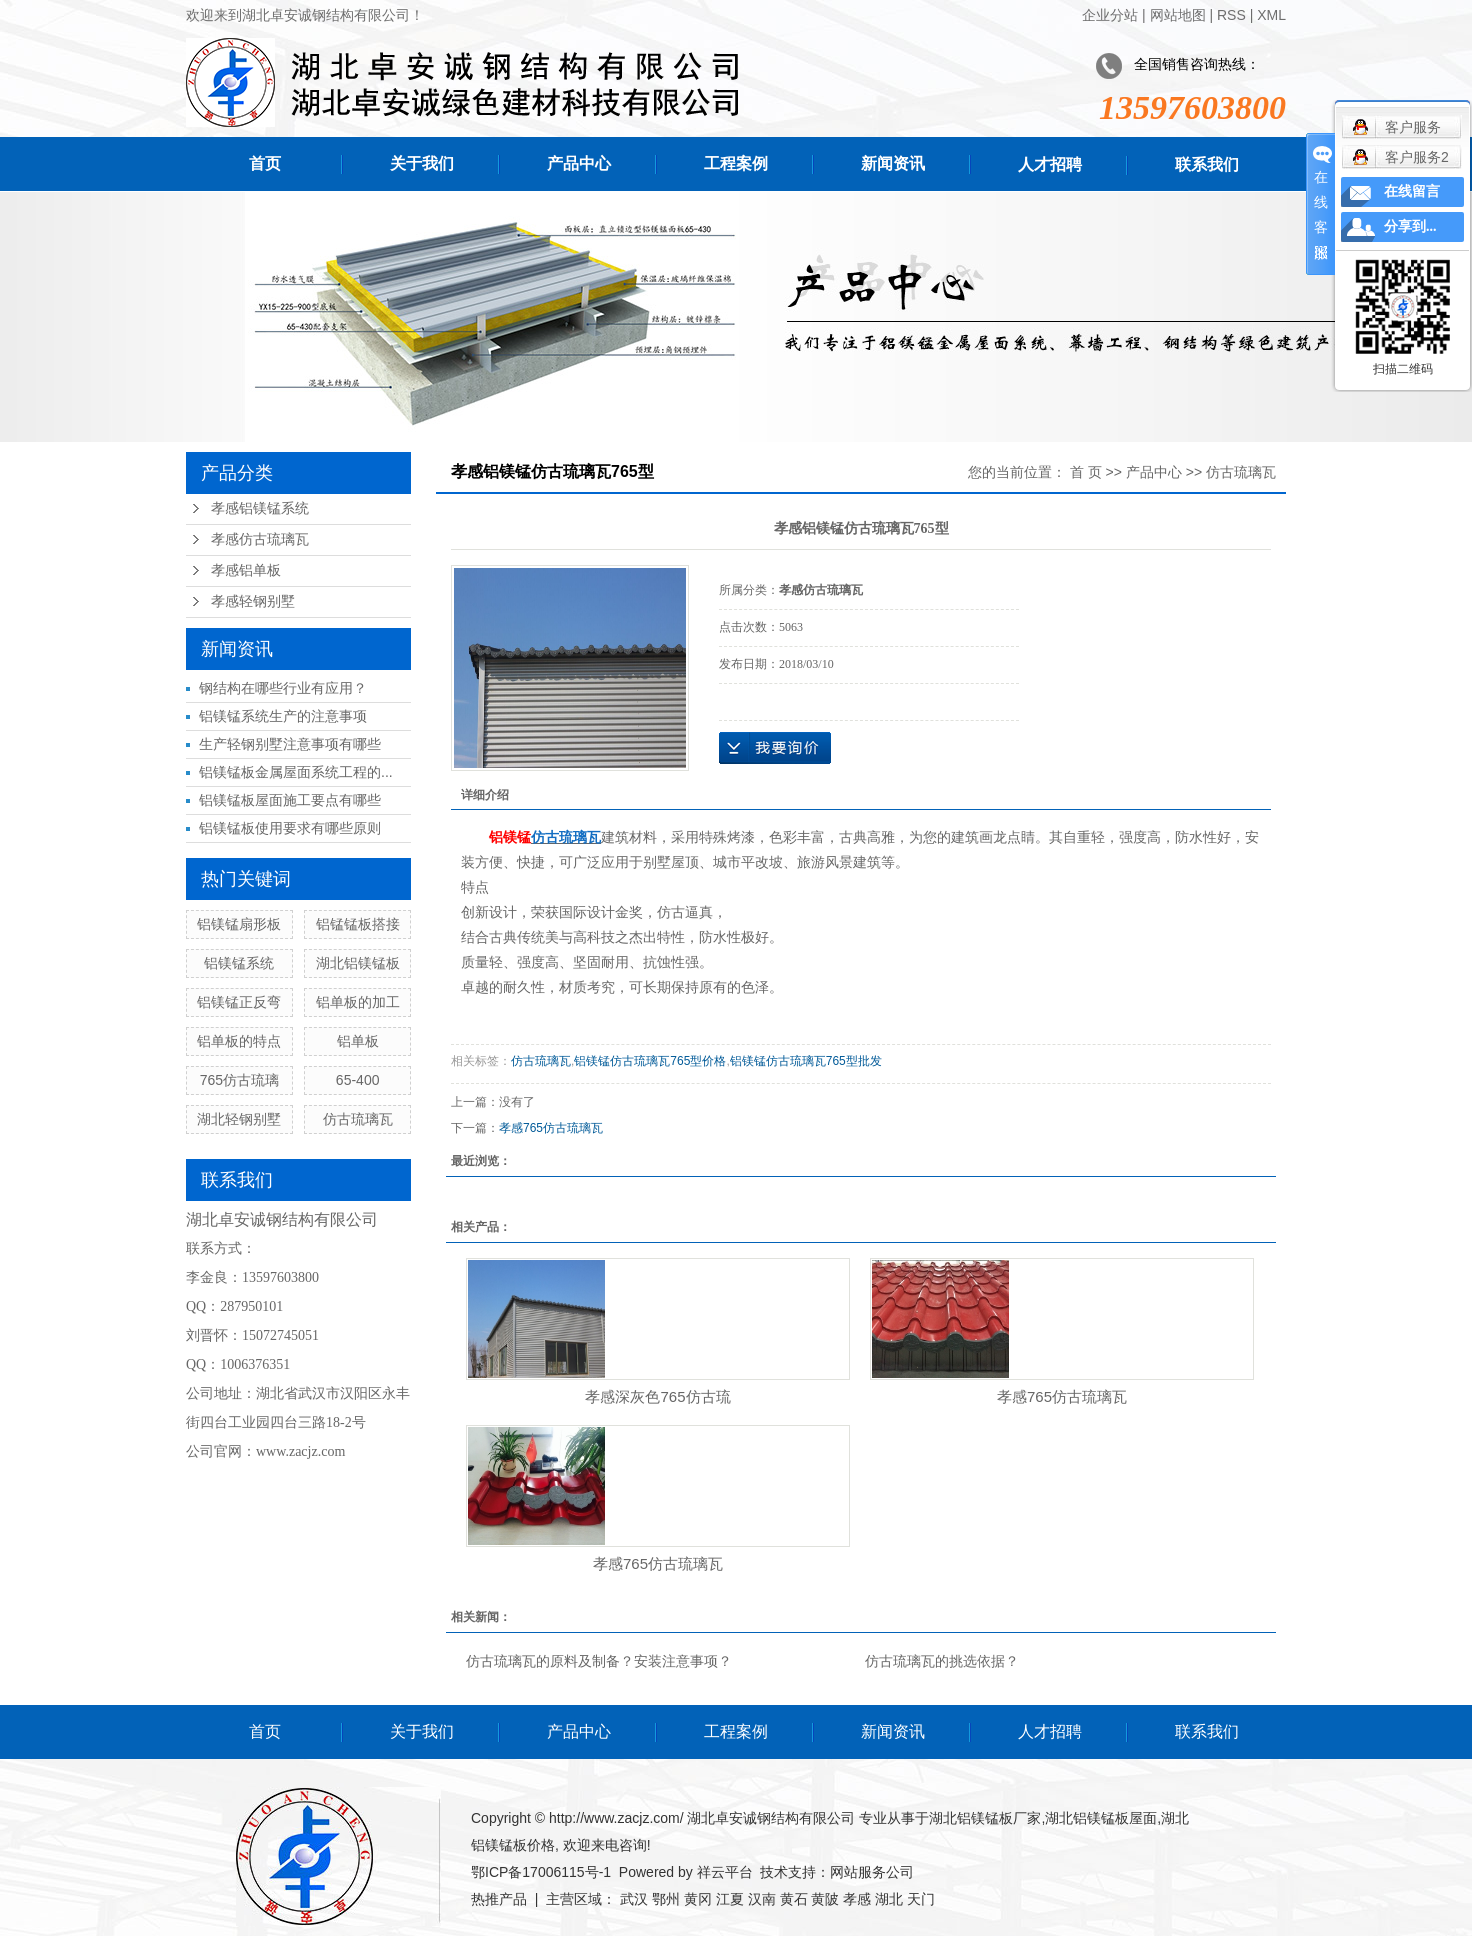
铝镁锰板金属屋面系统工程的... (296, 772)
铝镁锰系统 (239, 963)
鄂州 (666, 1899)
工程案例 (736, 163)
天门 (921, 1899)
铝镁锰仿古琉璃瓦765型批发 (806, 1061)
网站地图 (1178, 15)
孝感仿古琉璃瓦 (260, 539)
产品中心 (579, 163)
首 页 (1086, 472)
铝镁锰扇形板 (239, 924)
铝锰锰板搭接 (358, 924)
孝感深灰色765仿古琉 (657, 1396)
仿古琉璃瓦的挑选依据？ (942, 1661)
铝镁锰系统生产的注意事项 (283, 716)
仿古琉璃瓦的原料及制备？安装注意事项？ (599, 1661)
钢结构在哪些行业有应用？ (283, 688)
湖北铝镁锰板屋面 (1101, 1818)
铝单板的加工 (358, 1002)
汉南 (762, 1899)
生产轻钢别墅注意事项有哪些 (290, 744)
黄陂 (825, 1899)
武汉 (634, 1899)
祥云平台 (725, 1872)
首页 (265, 163)
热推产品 (499, 1899)
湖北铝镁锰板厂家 (985, 1818)
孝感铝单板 (246, 570)
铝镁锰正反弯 (239, 1002)
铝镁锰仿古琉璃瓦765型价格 (650, 1061)
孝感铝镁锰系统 (260, 508)
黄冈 (698, 1899)
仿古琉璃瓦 (358, 1119)
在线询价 (775, 748)
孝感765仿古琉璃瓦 (551, 1128)
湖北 (889, 1899)
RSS (1231, 15)
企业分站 (1110, 15)
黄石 (794, 1899)
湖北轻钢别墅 (239, 1119)
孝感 (857, 1899)
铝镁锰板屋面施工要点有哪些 (290, 800)
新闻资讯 (893, 163)
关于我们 (422, 163)
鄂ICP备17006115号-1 (541, 1872)
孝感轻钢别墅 (253, 601)
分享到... (1410, 226)
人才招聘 (1050, 164)
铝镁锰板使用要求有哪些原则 (290, 828)
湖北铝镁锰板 (358, 963)
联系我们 (1207, 164)
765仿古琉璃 (239, 1080)
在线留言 (1412, 191)
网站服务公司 (872, 1872)
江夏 (730, 1899)
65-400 (358, 1080)
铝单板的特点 (239, 1041)
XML (1271, 15)
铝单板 (358, 1041)
